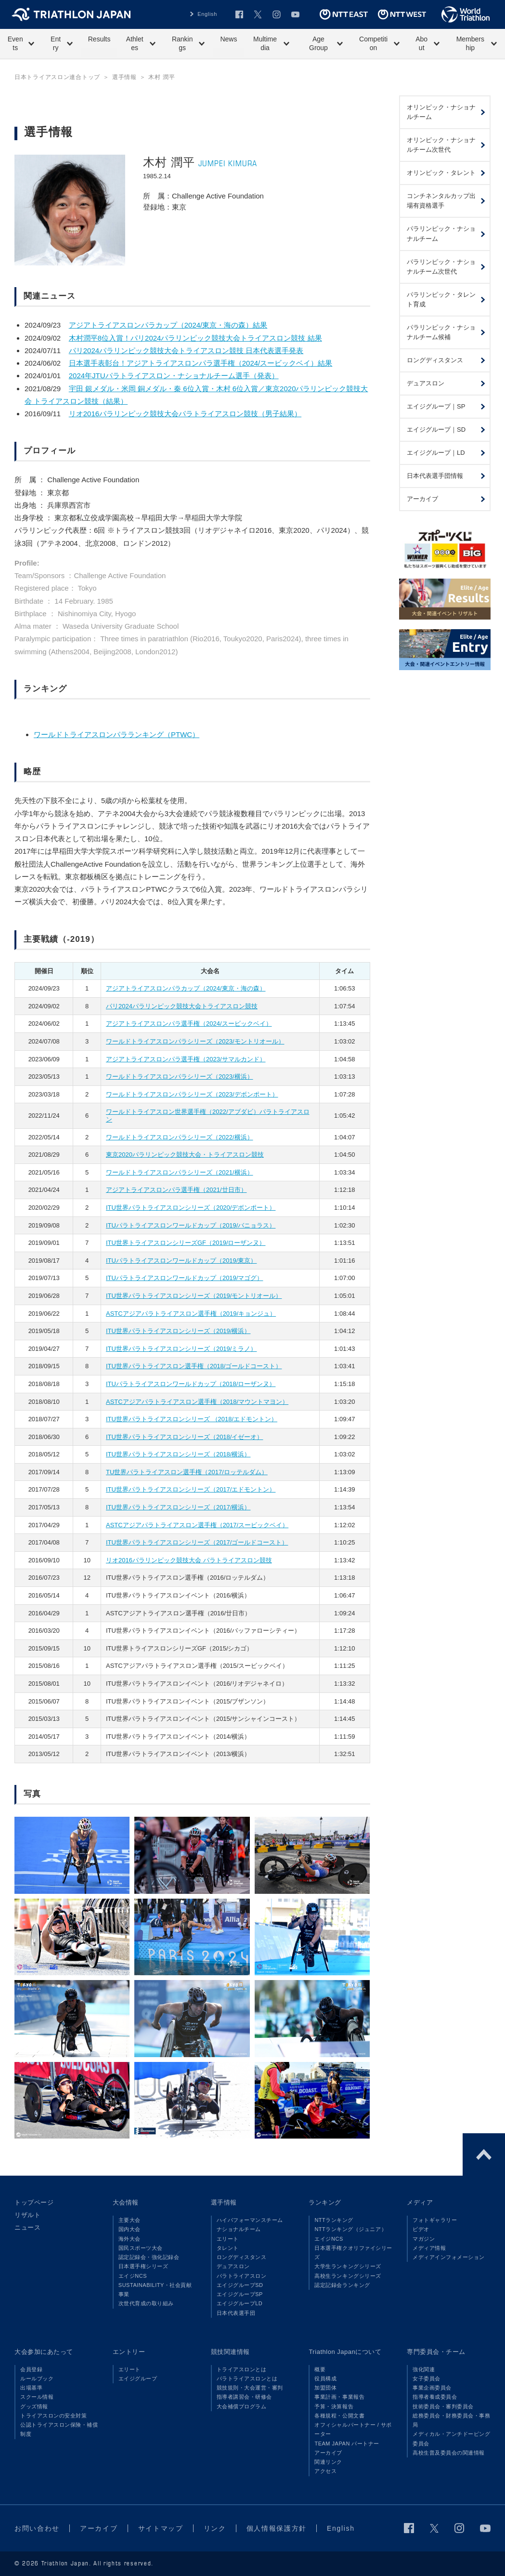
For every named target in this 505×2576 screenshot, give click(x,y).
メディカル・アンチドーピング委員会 (451, 2438)
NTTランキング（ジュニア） (350, 2229)
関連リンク (328, 2462)
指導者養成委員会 (435, 2397)
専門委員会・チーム (436, 2351)
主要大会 (129, 2220)
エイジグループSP (240, 2294)
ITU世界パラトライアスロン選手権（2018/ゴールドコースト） (194, 1366)
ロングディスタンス (242, 2257)
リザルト (27, 2215)
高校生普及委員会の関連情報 (449, 2453)
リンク (215, 2528)
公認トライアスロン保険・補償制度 (59, 2429)
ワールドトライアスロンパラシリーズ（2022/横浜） (179, 1137)
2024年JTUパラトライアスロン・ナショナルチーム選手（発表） (174, 375)
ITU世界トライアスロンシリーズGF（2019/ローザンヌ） (186, 1242)
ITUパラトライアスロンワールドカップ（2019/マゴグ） (184, 1277)
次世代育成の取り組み (146, 2303)
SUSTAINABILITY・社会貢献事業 (155, 2289)
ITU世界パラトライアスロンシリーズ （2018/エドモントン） (191, 1419)
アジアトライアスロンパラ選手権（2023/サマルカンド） (186, 1059)
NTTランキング (333, 2220)
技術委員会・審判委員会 (443, 2406)
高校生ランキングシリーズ (347, 2276)
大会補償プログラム (242, 2406)
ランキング (325, 2202)
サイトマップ (160, 2528)
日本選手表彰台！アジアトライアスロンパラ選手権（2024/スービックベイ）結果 (201, 363)
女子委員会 (426, 2378)
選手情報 (224, 2202)
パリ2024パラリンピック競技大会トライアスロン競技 (182, 1006)
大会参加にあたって (43, 2351)
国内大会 (129, 2229)
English (207, 14)
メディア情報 (429, 2248)
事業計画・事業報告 (339, 2397)
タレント (228, 2248)
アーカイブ (328, 2453)
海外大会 (129, 2239)
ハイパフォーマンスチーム (250, 2220)
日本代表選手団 (236, 2313)
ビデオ (421, 2229)
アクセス (325, 2471)
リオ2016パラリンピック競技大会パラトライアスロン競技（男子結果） (185, 414)
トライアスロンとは (242, 2369)
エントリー (129, 2351)
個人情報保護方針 (276, 2528)
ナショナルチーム (239, 2229)
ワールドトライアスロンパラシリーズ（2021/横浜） (179, 1172)
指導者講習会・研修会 (244, 2397)
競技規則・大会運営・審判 (250, 2388)
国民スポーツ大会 (140, 2248)
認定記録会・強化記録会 (149, 2257)
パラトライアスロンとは (247, 2378)
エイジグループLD (240, 2303)
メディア (420, 2202)
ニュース (27, 2227)
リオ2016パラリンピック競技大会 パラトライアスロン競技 (189, 1560)
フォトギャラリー (435, 2220)
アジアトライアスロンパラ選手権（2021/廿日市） (176, 1189)
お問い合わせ (37, 2528)
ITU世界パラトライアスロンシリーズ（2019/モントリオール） (194, 1295)
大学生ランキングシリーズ (347, 2266)
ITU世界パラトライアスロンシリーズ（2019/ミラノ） (181, 1348)
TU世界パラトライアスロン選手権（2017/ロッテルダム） (187, 1472)
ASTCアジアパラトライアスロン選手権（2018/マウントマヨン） (197, 1401)
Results (99, 39)
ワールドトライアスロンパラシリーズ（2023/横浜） (179, 1076)
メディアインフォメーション (449, 2257)
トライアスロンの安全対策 (53, 2415)
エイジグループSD (240, 2285)
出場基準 (31, 2388)
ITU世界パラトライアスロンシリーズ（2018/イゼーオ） (184, 1436)
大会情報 (126, 2202)
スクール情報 (36, 2397)
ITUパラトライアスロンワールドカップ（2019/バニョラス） (190, 1225)
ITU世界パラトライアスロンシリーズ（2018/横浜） (178, 1454)
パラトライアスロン (242, 2276)
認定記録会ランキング (342, 2285)
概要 (319, 2369)
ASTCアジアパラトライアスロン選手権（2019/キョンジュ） (191, 1313)
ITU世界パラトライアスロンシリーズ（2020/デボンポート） (190, 1207)
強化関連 (424, 2369)
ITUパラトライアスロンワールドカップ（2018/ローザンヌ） (190, 1383)
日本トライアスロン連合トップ (57, 77)
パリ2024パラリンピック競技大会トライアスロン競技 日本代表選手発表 (186, 350)
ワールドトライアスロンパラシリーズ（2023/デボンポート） (192, 1094)
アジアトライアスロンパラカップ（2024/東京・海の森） (186, 988)
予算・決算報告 (333, 2406)
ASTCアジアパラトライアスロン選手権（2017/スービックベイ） (197, 1525)
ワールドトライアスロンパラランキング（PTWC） (116, 734)
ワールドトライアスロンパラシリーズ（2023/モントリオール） (195, 1041)
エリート (228, 2239)
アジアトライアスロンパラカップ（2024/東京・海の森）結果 (168, 325)
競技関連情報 (230, 2351)
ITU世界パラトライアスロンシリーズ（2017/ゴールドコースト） (197, 1542)
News (228, 39)
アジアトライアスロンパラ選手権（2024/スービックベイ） (189, 1023)
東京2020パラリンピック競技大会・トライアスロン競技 (185, 1154)
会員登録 (31, 2369)
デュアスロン (233, 2266)
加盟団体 (325, 2388)
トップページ (33, 2202)
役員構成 (325, 2378)
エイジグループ (137, 2378)
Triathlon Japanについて (345, 2351)
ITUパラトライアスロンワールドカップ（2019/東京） (181, 1260)
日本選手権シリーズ (143, 2266)
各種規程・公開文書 (339, 2415)
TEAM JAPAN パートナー (346, 2443)
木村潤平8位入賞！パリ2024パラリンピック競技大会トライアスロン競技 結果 (195, 338)
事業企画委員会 (432, 2388)
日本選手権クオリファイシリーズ (353, 2252)
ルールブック (36, 2378)
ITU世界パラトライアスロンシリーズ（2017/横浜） (178, 1507)
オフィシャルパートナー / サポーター (353, 2429)
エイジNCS (132, 2276)
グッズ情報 (34, 2406)
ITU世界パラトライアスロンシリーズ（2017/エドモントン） (190, 1489)
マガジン (424, 2239)
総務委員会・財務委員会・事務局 (451, 2420)
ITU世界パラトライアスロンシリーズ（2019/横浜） (178, 1330)
